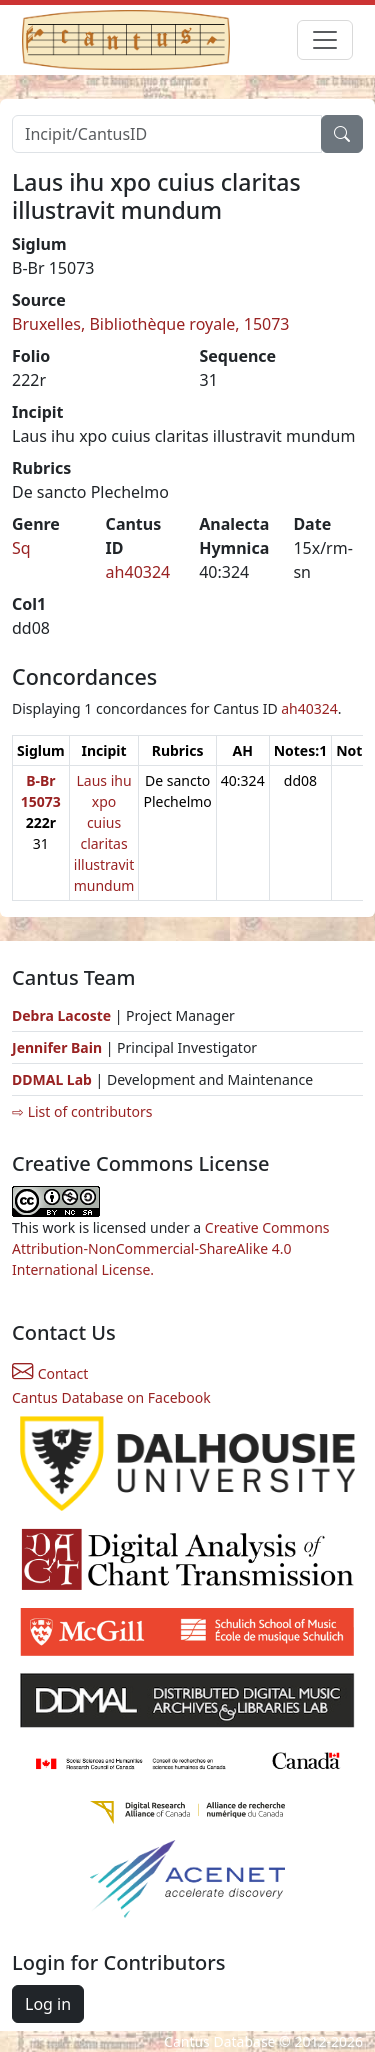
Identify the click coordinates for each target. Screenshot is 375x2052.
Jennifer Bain (59, 1047)
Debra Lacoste (61, 1015)
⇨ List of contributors (82, 1111)
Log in (48, 2004)
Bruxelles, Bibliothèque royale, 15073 (151, 324)
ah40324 (138, 572)
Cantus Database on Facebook (111, 1397)
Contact (50, 1373)
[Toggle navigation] (325, 40)
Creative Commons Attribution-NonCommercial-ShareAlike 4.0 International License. (171, 1248)
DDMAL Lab (52, 1079)
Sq (21, 548)
